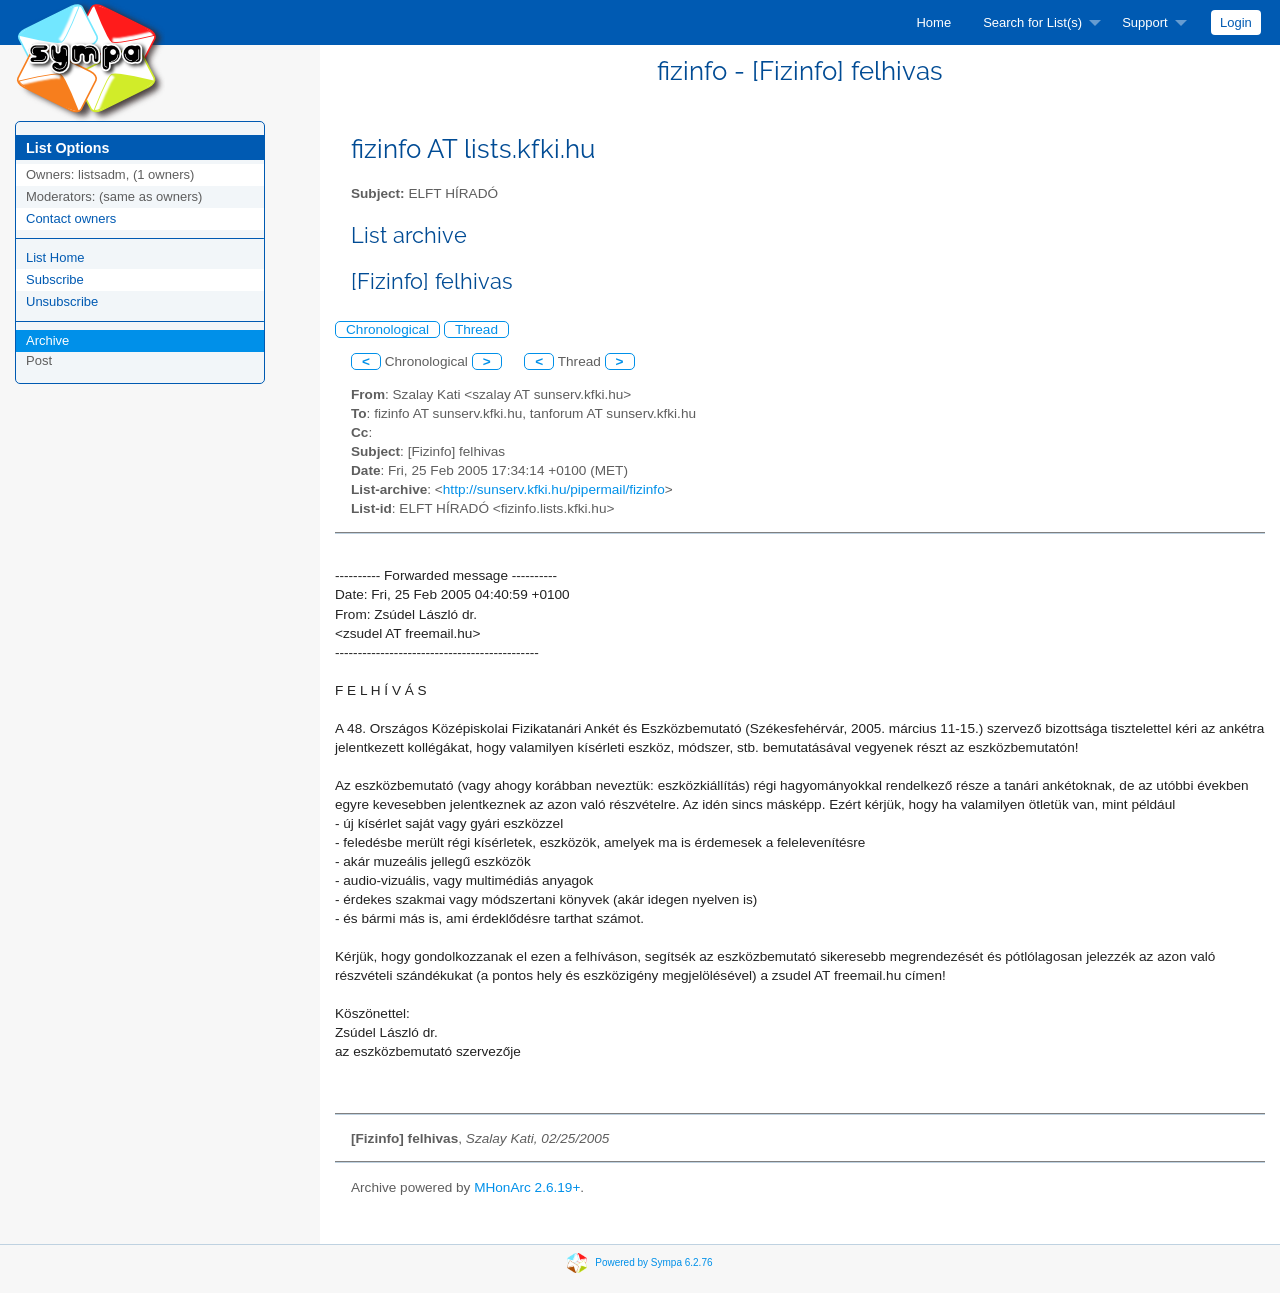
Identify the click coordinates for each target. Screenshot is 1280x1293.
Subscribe (55, 279)
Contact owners (71, 218)
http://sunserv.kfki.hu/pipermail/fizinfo (554, 489)
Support (1145, 22)
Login (1236, 22)
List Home (55, 257)
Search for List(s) (1032, 22)
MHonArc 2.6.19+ (527, 1187)
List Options (67, 148)
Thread (476, 329)
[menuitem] (933, 22)
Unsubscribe (62, 301)
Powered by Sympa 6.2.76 (653, 1262)
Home (933, 22)
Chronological (387, 329)
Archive (47, 340)
